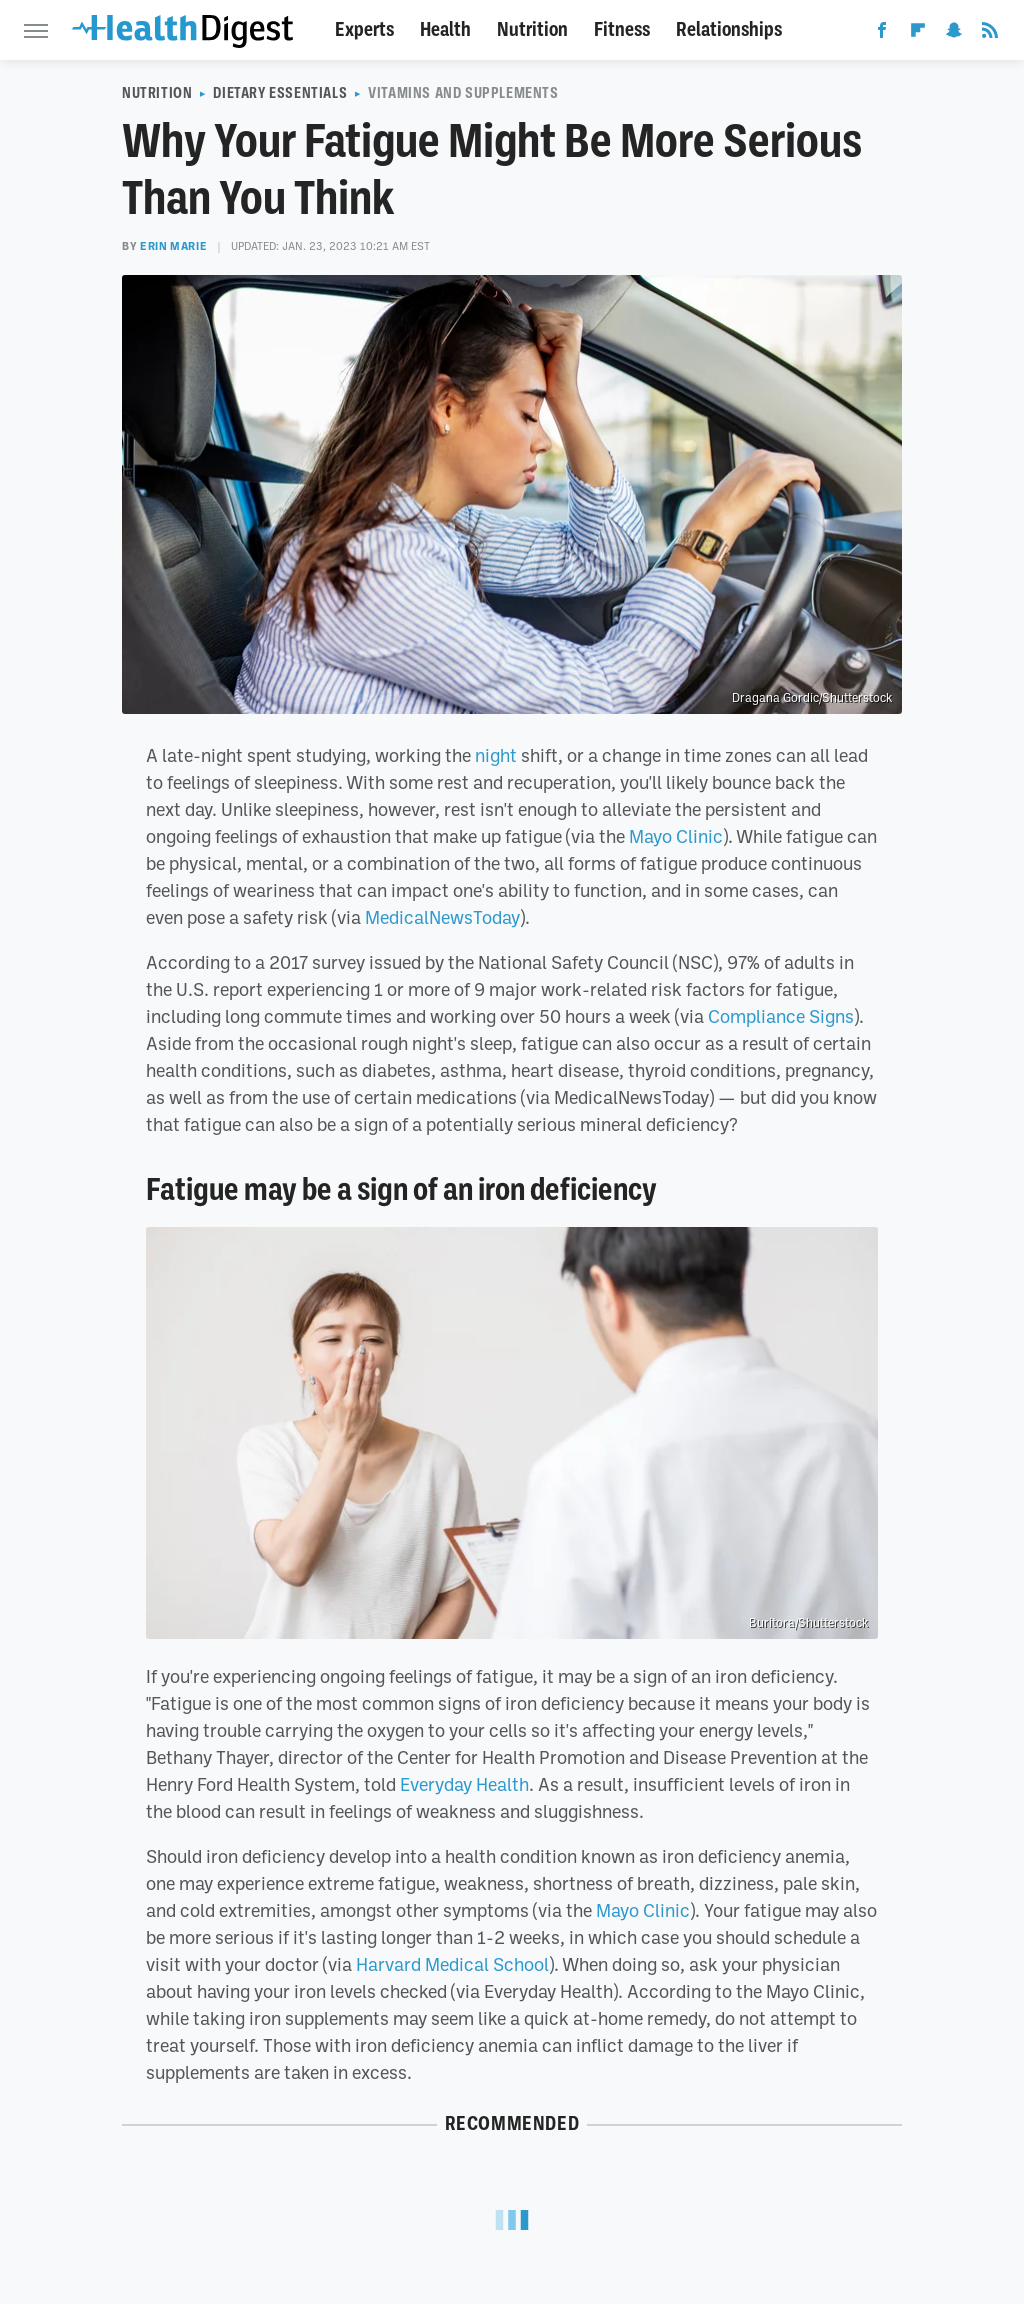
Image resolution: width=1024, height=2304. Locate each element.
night (496, 755)
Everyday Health (464, 1784)
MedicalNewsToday (442, 917)
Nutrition (532, 29)
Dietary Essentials (280, 93)
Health (445, 29)
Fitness (622, 29)
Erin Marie (173, 246)
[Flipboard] (918, 34)
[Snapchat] (954, 34)
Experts (364, 29)
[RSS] (990, 34)
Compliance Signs (781, 1016)
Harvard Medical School (452, 1964)
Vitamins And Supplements (463, 93)
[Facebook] (882, 34)
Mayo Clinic (676, 836)
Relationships (729, 29)
